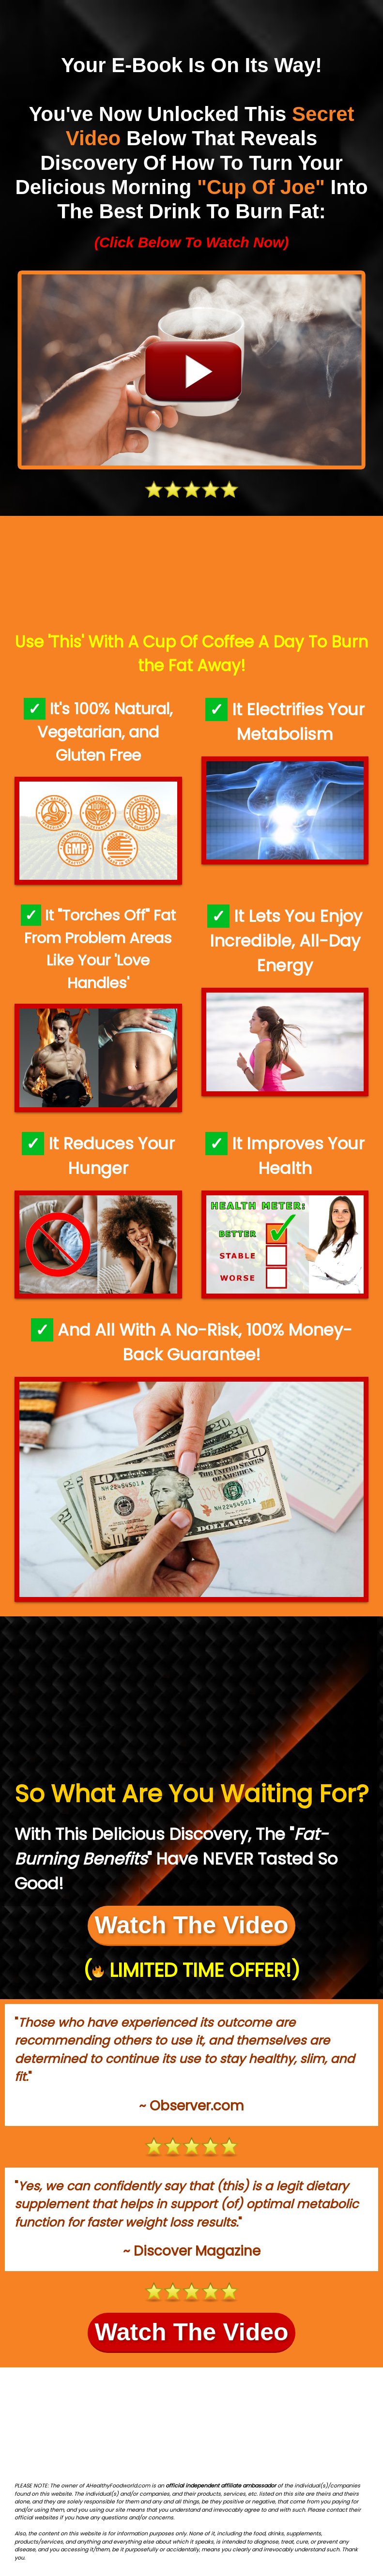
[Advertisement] (191, 575)
